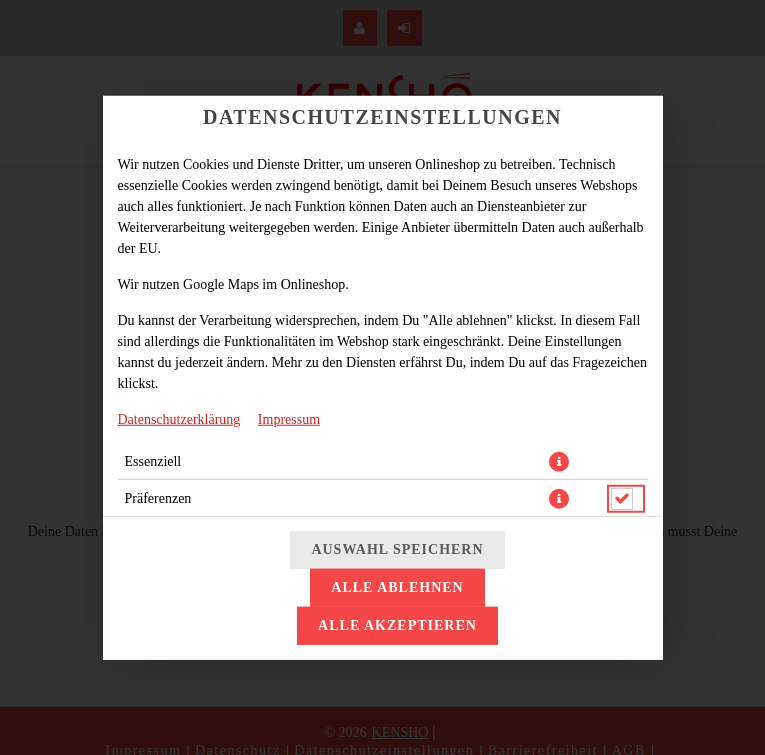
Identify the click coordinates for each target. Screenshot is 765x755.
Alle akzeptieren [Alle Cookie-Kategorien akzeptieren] (397, 625)
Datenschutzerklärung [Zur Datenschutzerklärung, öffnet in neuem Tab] (179, 418)
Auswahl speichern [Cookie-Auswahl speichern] (397, 549)
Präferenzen (158, 497)
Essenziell (153, 460)
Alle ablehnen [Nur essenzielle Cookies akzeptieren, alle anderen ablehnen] (397, 587)
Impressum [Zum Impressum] (289, 418)
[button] (559, 461)
